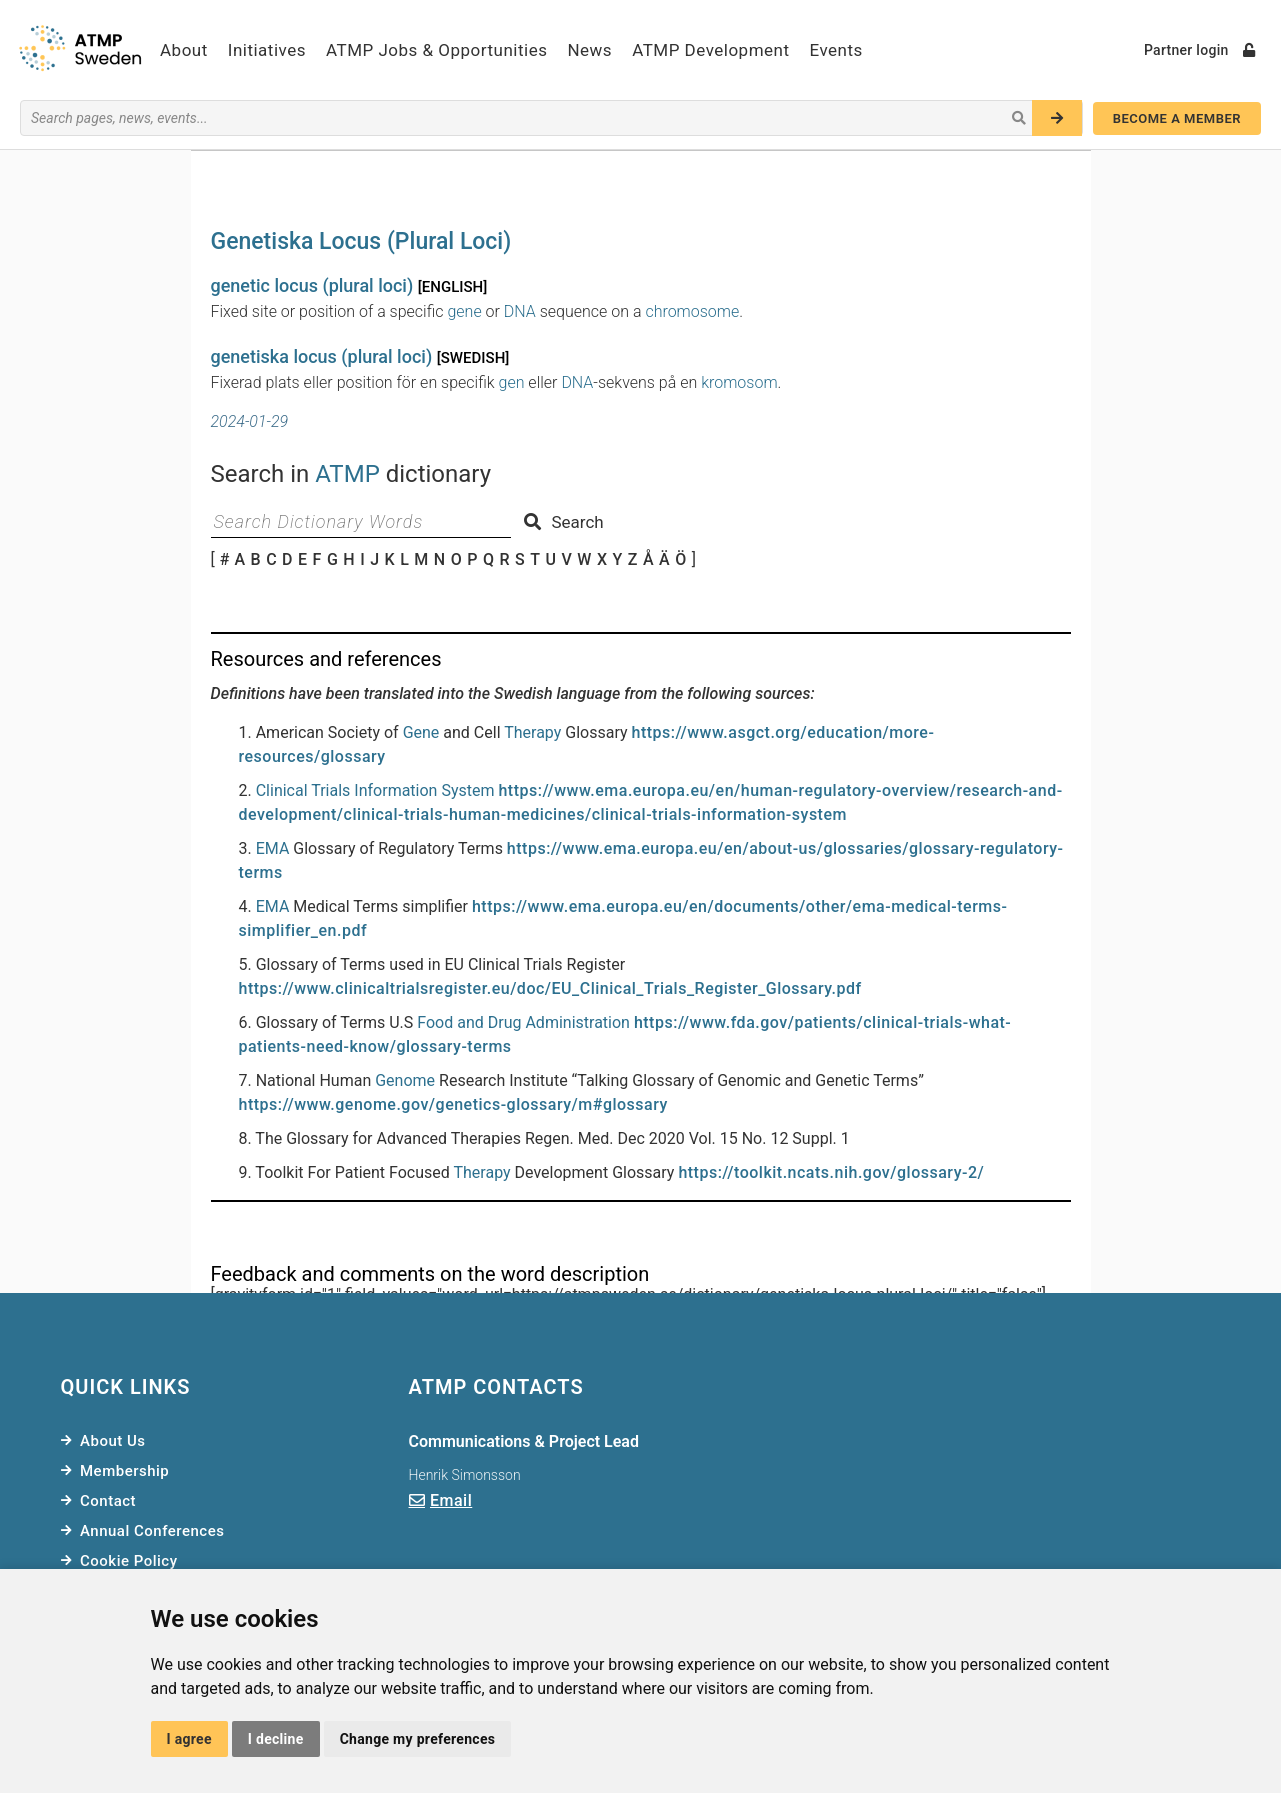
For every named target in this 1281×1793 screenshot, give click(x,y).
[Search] (1057, 118)
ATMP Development (710, 50)
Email (451, 1500)
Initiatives (267, 50)
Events (836, 50)
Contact (108, 1501)
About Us (113, 1441)
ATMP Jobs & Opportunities (436, 50)
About (184, 50)
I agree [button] (189, 1739)
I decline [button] (276, 1739)
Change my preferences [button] (418, 1739)
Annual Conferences (152, 1531)
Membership (124, 1471)
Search (563, 522)
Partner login (1199, 50)
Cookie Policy (129, 1561)
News (589, 50)
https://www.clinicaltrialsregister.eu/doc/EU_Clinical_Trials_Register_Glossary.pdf (550, 988)
